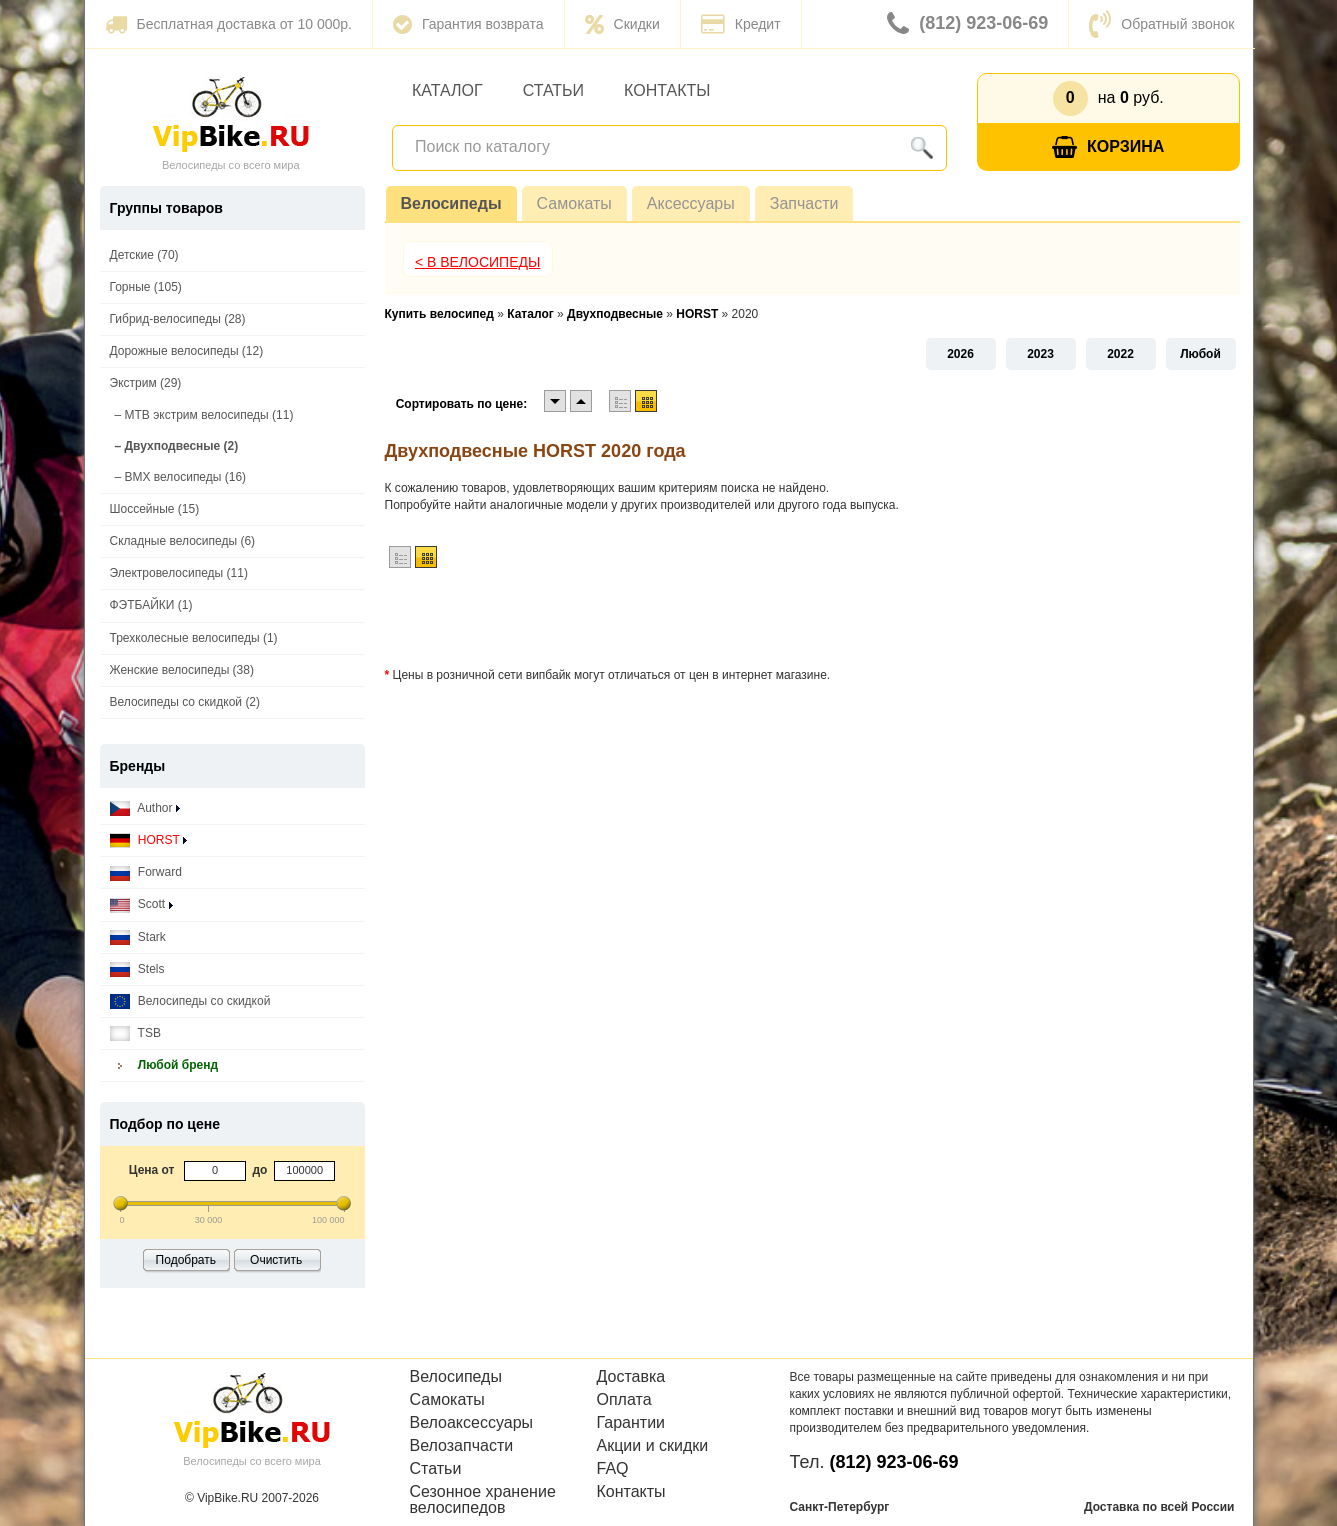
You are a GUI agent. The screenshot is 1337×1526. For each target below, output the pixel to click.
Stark (138, 937)
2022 (1120, 354)
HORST (148, 840)
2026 (960, 354)
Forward (146, 872)
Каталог (447, 90)
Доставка (631, 1377)
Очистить (276, 1260)
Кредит (741, 24)
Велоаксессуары (472, 1423)
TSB (135, 1033)
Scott (141, 904)
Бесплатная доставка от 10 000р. (228, 24)
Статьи (553, 90)
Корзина (1108, 147)
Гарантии (631, 1423)
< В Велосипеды (478, 262)
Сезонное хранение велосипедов (483, 1500)
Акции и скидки (653, 1446)
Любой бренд (164, 1065)
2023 (1040, 354)
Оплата (624, 1400)
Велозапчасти (462, 1446)
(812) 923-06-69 (967, 24)
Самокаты (574, 203)
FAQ (613, 1469)
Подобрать (186, 1260)
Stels (137, 969)
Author (145, 808)
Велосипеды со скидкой (190, 1001)
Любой (1200, 354)
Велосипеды (451, 203)
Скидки (622, 24)
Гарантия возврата (468, 24)
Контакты (667, 90)
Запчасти (804, 203)
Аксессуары (691, 203)
